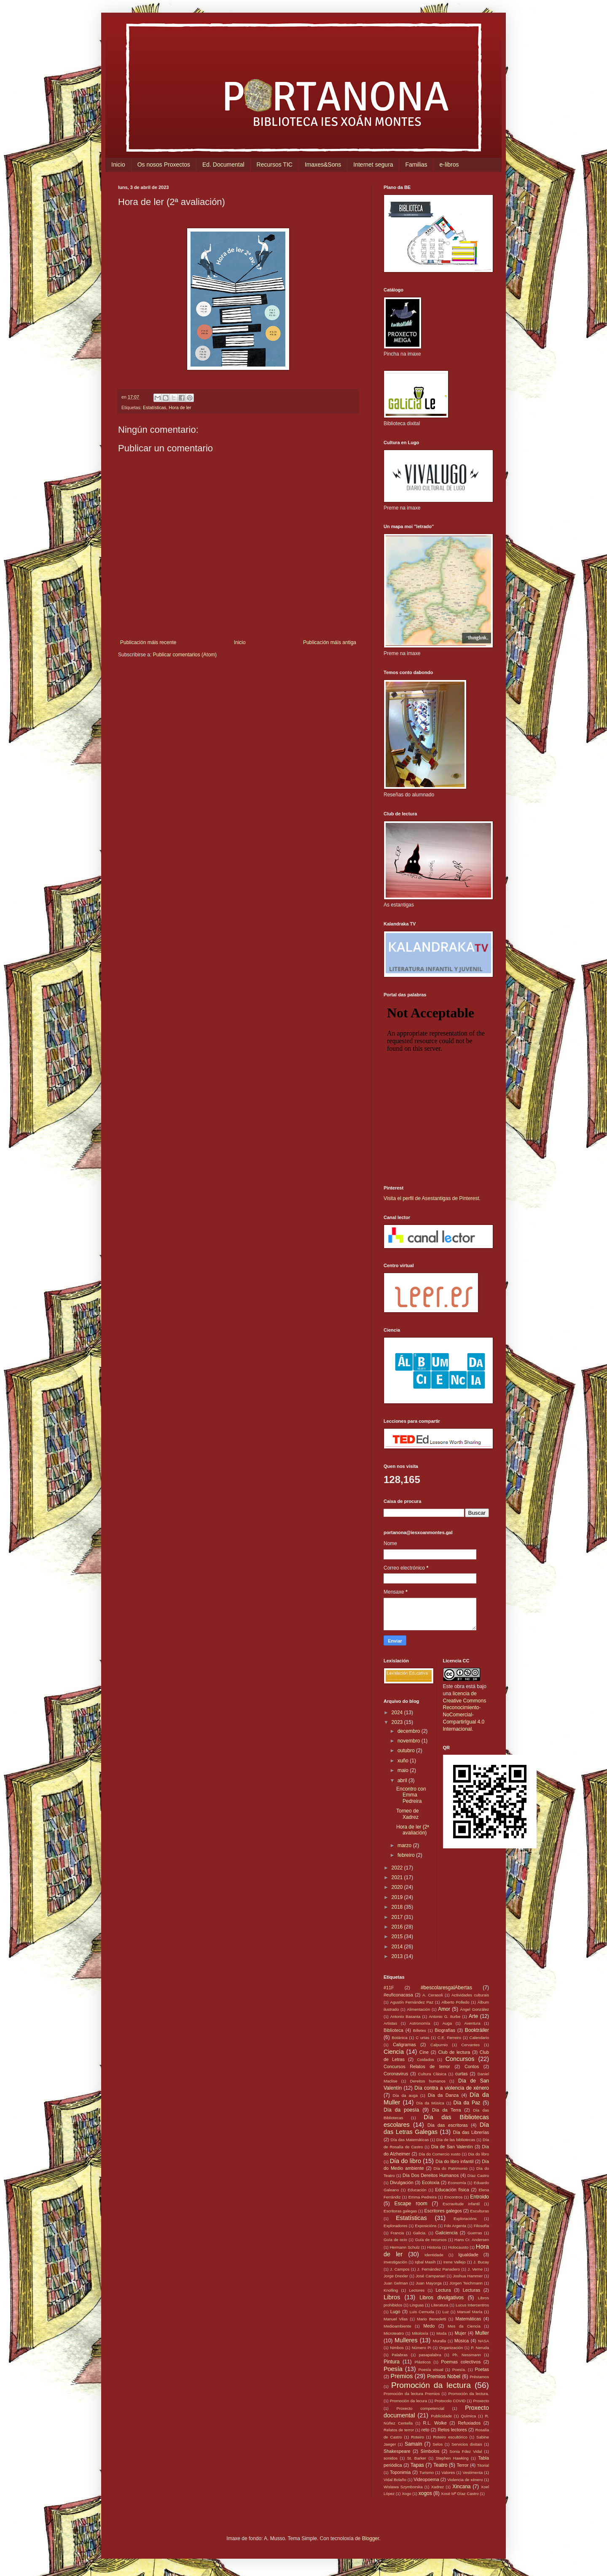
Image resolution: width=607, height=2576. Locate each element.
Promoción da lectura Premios (412, 2393)
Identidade (433, 2254)
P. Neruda (480, 2347)
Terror (462, 2465)
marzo (405, 1845)
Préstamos (479, 2376)
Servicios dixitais (466, 2444)
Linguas (417, 2305)
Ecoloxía (430, 2182)
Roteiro (417, 2437)
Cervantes (470, 2044)
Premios (401, 2376)
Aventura (472, 2023)
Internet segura (373, 164)
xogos (425, 2493)
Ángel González (474, 2009)
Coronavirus (396, 2073)
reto (426, 2429)
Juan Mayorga (428, 2283)
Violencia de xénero (465, 2479)
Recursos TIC (275, 164)
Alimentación (418, 2009)
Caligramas (404, 2044)
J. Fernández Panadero (438, 2269)
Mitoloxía (420, 2333)
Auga (447, 2023)
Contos (472, 2066)
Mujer (460, 2333)
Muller (482, 2333)
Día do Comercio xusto (439, 2154)
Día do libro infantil (454, 2161)
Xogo (406, 2493)
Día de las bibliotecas (455, 2139)
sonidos (391, 2458)
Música (461, 2340)
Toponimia (400, 2472)
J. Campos (399, 2269)
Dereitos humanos (428, 2081)
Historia (434, 2247)
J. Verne (475, 2269)
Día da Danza (443, 2095)
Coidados (425, 2059)
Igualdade (468, 2254)
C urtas (422, 2037)
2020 (398, 1887)
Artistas (390, 2023)
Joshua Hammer (468, 2276)
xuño (404, 1761)
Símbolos (429, 2451)
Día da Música (430, 2103)
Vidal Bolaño (395, 2479)
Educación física (452, 2189)
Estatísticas (154, 407)
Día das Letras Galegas (436, 2128)
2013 (398, 1956)
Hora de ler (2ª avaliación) (412, 1830)
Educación (417, 2190)
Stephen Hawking (452, 2458)
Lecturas (471, 2290)
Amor (444, 2009)
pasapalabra (430, 2354)
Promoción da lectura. (469, 2393)
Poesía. (459, 2369)
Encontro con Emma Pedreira (411, 1795)
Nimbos (397, 2347)
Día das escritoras (447, 2125)
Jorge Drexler (396, 2276)
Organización (451, 2347)
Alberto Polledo (455, 2002)
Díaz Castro (478, 2175)
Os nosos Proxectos (163, 164)
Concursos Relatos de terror (417, 2066)
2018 (398, 1907)
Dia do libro (478, 2154)
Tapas (417, 2465)
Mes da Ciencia (464, 2326)
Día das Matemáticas (410, 2139)
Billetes (419, 2030)
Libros (392, 2297)
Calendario (479, 2037)
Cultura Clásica (432, 2074)
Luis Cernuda (421, 2311)
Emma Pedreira (422, 2197)
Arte (473, 2016)
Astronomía (419, 2023)
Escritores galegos (443, 2210)
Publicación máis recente (148, 642)
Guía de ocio (395, 2239)
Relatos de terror (399, 2430)
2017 (398, 1917)
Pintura (392, 2362)
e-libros (449, 164)
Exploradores (396, 2225)
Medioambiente (397, 2326)
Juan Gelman (396, 2283)
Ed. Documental (223, 164)
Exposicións (425, 2225)
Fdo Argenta (455, 2225)
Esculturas (479, 2211)
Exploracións (465, 2218)
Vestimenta (473, 2472)
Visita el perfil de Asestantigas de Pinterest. (432, 1198)
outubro (407, 1750)
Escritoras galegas (400, 2211)
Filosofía (481, 2225)
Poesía (393, 2369)
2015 (398, 1936)
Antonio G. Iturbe (444, 2016)
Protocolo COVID (450, 2400)
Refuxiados (469, 2422)
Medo (429, 2325)
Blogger (370, 2538)
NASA (483, 2341)
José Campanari (430, 2276)
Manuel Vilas (396, 2319)
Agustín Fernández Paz (411, 2002)
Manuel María (469, 2311)
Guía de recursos (430, 2239)
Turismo (426, 2472)
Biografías (445, 2030)
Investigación (395, 2262)
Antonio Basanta (405, 2016)
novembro (410, 1741)
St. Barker (416, 2458)
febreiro (407, 1855)
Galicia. (420, 2233)
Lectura (443, 2290)
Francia (397, 2233)
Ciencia (394, 2051)
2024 (398, 1713)
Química (468, 2416)
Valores (448, 2472)
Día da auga (405, 2095)
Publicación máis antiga (329, 642)
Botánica (399, 2037)
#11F (389, 1987)
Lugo (395, 2311)
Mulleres (406, 2340)
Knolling (391, 2290)
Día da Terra (446, 2109)
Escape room (411, 2203)
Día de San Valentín (452, 2146)
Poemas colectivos (461, 2361)
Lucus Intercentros (472, 2305)
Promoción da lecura (408, 2400)
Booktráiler (477, 2030)
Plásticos (422, 2362)
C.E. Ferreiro (449, 2037)
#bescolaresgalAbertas (446, 1988)
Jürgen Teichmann (466, 2283)
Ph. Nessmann (466, 2354)
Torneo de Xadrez (407, 1814)
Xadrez (437, 2486)
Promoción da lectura (431, 2385)
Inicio (118, 164)
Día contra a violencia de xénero (451, 2088)
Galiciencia (446, 2232)
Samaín (413, 2444)
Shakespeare (397, 2451)
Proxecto (481, 2400)
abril (403, 1780)
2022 (398, 1868)
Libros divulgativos (441, 2298)
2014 (398, 1947)
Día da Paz (466, 2103)
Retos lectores (452, 2429)
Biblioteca (393, 2030)
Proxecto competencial (420, 2408)
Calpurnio (439, 2044)
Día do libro (405, 2161)
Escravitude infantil (461, 2203)
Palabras (400, 2354)
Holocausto (458, 2247)
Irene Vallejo (454, 2262)
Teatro (440, 2465)
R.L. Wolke (435, 2422)
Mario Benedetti (431, 2319)
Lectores (416, 2290)
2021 (398, 1877)
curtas (461, 2073)
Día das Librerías (471, 2132)
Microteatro (394, 2333)
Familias (416, 164)
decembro (410, 1731)
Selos (437, 2444)
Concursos (460, 2058)
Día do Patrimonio (451, 2168)
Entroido (479, 2197)
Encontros (453, 2197)
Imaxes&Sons (323, 164)
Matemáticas (468, 2318)
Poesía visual (430, 2369)
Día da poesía (401, 2110)
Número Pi (421, 2347)
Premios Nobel (443, 2376)
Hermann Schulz (405, 2247)
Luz (445, 2311)
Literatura (440, 2305)
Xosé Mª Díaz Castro (459, 2493)
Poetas (482, 2369)
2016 (398, 1927)
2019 (398, 1897)
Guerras (474, 2233)
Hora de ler (180, 407)
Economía (457, 2182)
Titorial (483, 2465)
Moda (441, 2333)
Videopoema (426, 2479)
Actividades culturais (470, 1995)
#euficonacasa (398, 1994)
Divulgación (402, 2182)
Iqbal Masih (425, 2262)
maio (404, 1770)
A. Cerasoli (432, 1995)
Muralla (439, 2341)
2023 (398, 1722)
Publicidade (441, 2416)
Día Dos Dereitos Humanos (431, 2175)
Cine (424, 2052)
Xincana (461, 2487)
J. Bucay (481, 2262)
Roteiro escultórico (450, 2437)
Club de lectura (454, 2052)
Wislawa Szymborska (403, 2486)
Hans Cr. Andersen (471, 2239)
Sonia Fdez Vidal (465, 2451)
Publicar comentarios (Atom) (185, 655)
